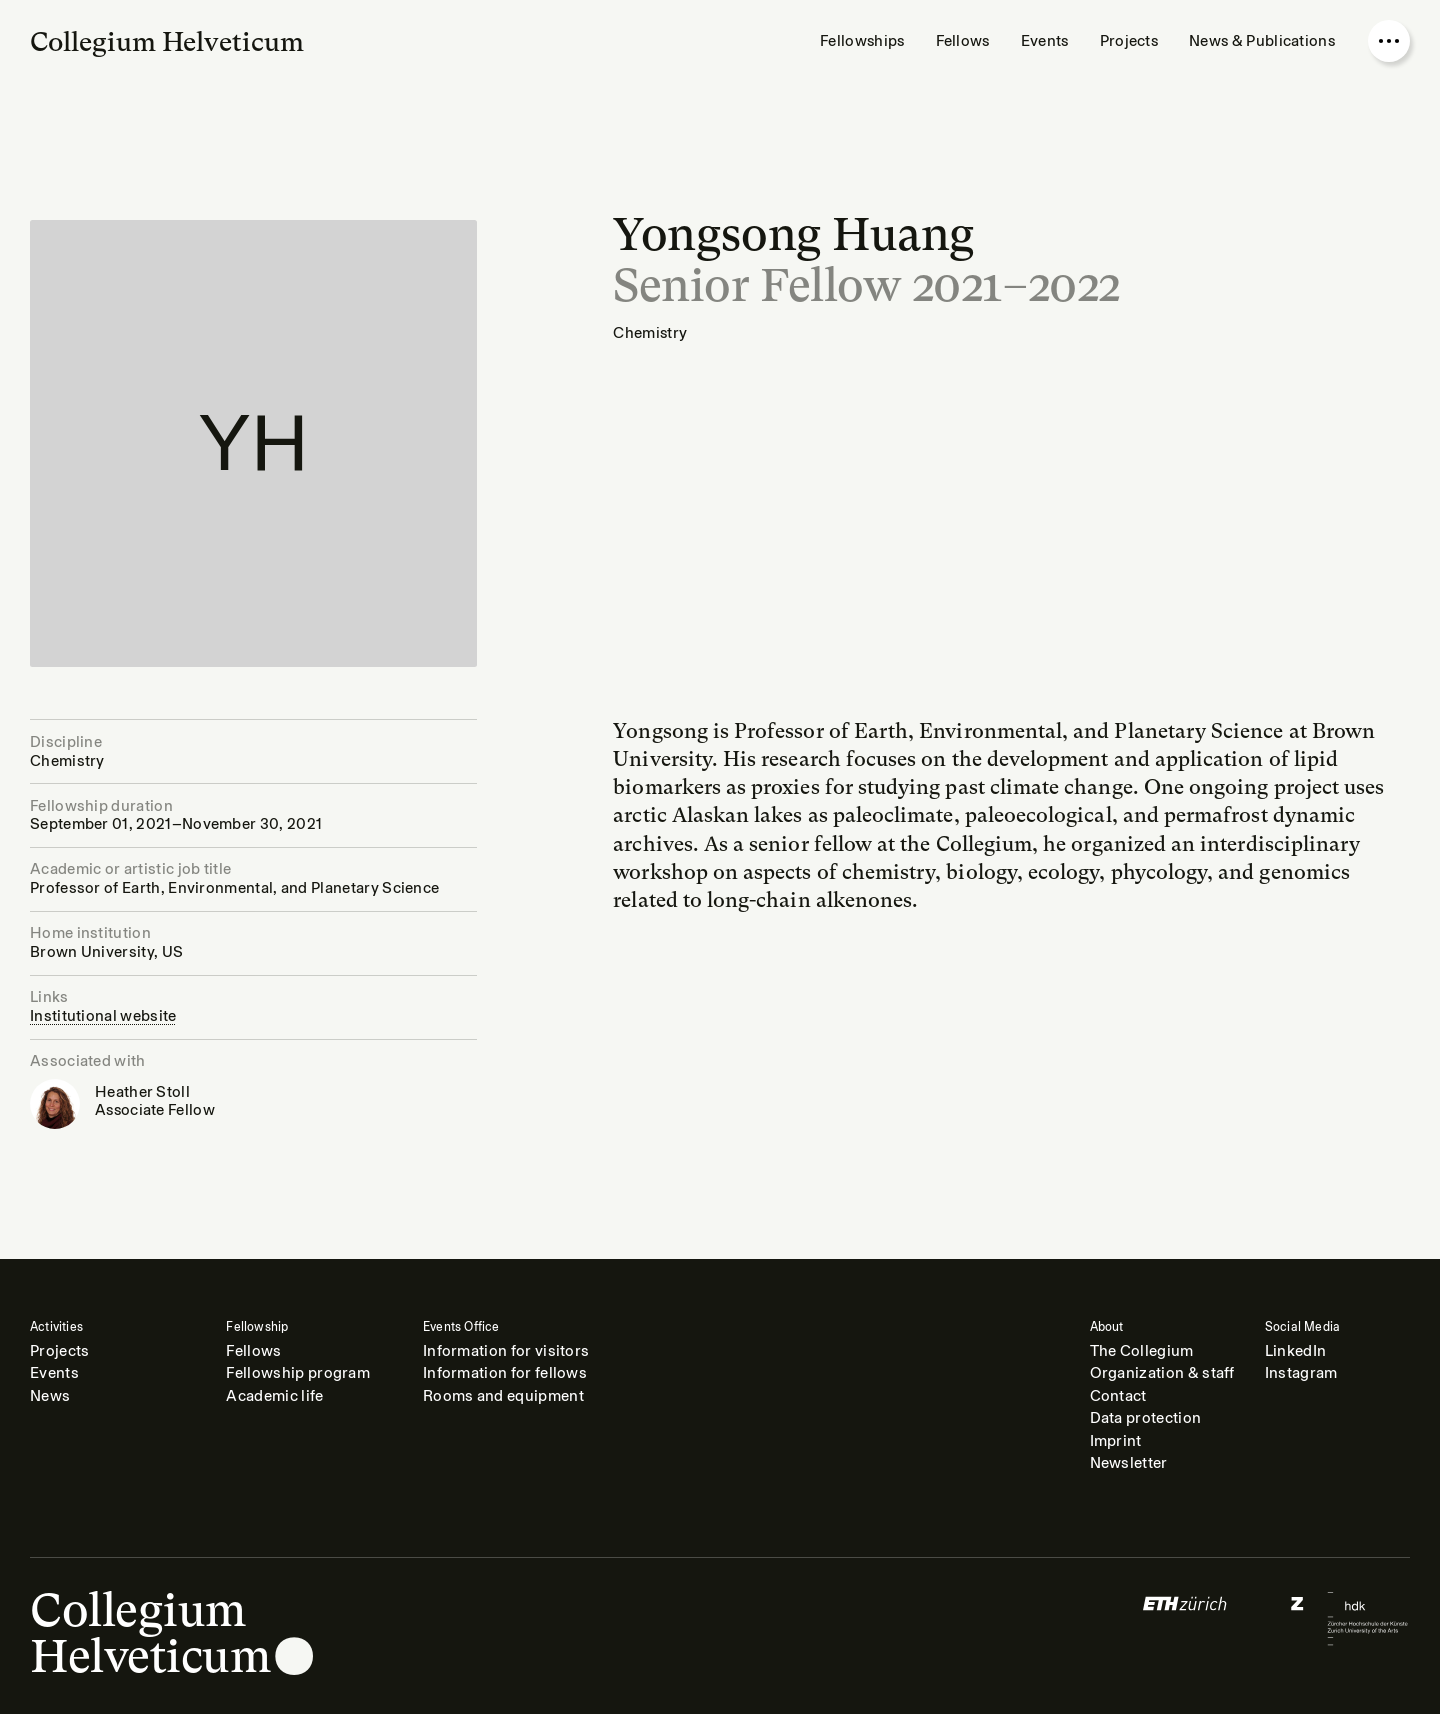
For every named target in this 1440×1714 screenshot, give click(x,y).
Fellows (253, 1351)
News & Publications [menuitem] (1262, 41)
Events (54, 1373)
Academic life (274, 1396)
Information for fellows (505, 1373)
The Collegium (1142, 1351)
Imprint (1116, 1441)
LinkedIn (1296, 1351)
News (50, 1396)
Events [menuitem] (1045, 41)
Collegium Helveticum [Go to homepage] (167, 41)
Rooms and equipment (503, 1396)
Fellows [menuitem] (963, 41)
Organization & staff (1162, 1373)
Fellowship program (298, 1373)
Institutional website (103, 1016)
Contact (1118, 1396)
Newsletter (1129, 1463)
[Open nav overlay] (1389, 41)
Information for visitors (506, 1351)
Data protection (1146, 1418)
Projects (60, 1351)
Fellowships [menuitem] (862, 41)
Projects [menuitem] (1129, 41)
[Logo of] (1185, 1618)
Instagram (1301, 1373)
